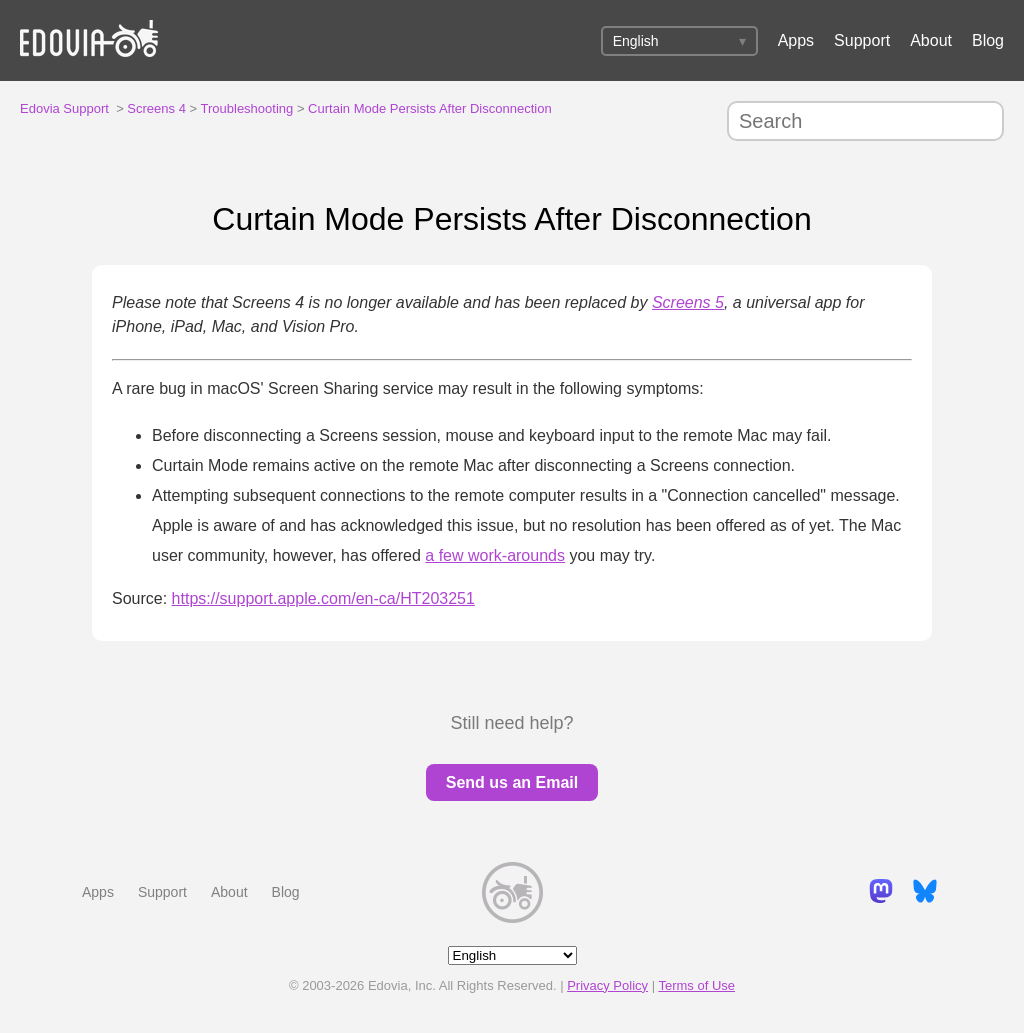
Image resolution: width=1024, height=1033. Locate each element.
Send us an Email (512, 782)
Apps (796, 40)
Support (862, 40)
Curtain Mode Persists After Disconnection (430, 108)
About (931, 40)
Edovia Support (64, 108)
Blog (988, 40)
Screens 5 (688, 302)
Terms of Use (696, 985)
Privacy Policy (607, 985)
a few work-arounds (495, 555)
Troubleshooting (247, 108)
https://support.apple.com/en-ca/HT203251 (323, 598)
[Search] (865, 121)
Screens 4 (156, 108)
